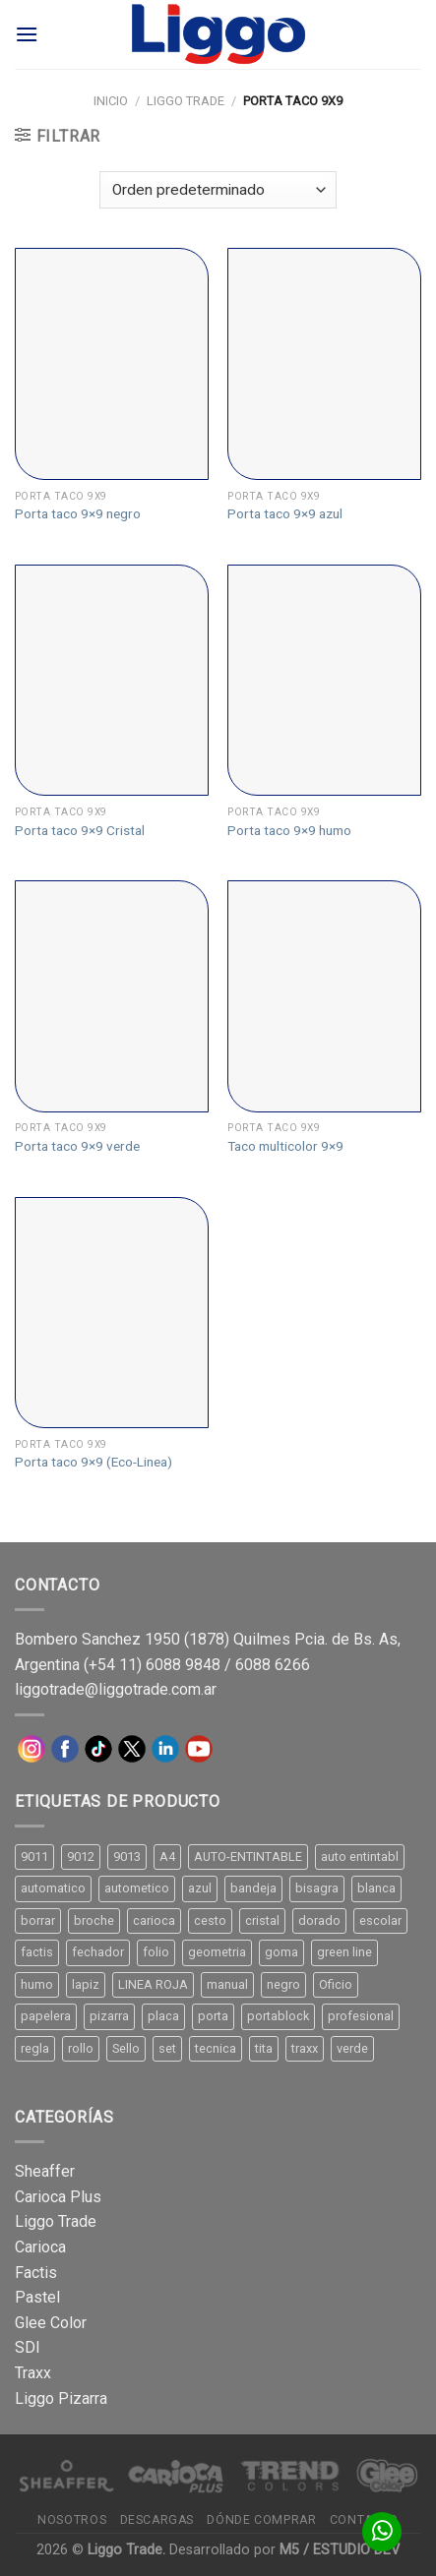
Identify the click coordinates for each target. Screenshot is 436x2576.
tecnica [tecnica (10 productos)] (215, 2048)
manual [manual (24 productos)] (227, 1984)
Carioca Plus (58, 2196)
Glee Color (51, 2322)
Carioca (40, 2247)
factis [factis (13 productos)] (37, 1952)
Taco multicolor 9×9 (285, 1146)
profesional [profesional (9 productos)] (361, 2015)
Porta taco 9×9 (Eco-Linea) (93, 1461)
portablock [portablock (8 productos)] (278, 2015)
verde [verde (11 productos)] (352, 2048)
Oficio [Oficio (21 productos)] (335, 1984)
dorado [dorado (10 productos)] (319, 1920)
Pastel (37, 2297)
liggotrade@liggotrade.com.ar (116, 1689)
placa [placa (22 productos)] (163, 2015)
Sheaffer (45, 2171)
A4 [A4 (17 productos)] (167, 1856)
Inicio (110, 100)
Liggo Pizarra (61, 2398)
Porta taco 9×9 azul (285, 513)
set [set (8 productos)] (167, 2048)
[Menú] (26, 34)
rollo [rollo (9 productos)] (80, 2048)
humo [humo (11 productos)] (37, 1984)
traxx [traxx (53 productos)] (304, 2048)
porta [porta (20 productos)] (213, 2015)
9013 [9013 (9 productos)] (127, 1856)
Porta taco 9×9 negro (78, 513)
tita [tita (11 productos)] (264, 2048)
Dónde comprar (261, 2520)
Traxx (33, 2373)
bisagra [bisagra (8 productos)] (317, 1888)
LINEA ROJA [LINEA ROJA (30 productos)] (153, 1984)
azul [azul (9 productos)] (200, 1888)
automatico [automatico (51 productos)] (53, 1888)
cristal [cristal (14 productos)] (262, 1920)
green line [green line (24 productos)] (344, 1952)
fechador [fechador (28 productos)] (98, 1952)
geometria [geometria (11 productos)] (217, 1952)
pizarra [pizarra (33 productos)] (109, 2015)
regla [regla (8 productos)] (35, 2048)
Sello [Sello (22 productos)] (126, 2048)
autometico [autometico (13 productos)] (136, 1888)
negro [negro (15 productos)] (283, 1984)
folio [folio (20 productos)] (156, 1952)
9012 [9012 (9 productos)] (80, 1856)
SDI (27, 2347)
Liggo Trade (185, 100)
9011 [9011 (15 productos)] (34, 1856)
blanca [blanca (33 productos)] (376, 1888)
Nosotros (71, 2520)
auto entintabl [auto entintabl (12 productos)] (360, 1856)
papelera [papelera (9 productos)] (46, 2015)
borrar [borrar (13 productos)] (38, 1920)
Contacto (364, 2520)
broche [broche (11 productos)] (94, 1920)
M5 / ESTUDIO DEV (340, 2550)
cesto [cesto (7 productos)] (210, 1920)
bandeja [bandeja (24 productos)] (253, 1888)
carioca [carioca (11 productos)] (154, 1920)
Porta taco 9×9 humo (289, 830)
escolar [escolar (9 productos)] (380, 1920)
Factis (36, 2272)
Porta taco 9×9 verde (77, 1146)
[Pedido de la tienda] (217, 190)
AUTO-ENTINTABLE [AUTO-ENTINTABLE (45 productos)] (248, 1856)
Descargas (157, 2520)
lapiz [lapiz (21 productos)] (85, 1984)
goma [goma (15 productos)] (281, 1952)
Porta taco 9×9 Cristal (80, 830)
